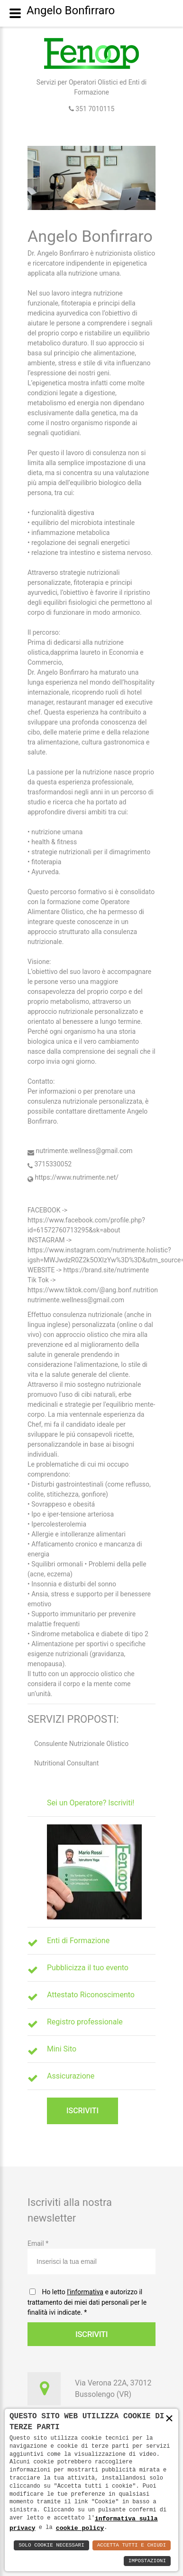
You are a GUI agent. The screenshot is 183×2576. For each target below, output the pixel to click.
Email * (91, 2257)
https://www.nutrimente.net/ (73, 1177)
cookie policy (80, 2528)
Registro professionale (85, 2021)
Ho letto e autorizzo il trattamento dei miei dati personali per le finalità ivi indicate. (86, 2302)
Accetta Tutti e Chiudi (131, 2545)
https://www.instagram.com (68, 1250)
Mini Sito (61, 2048)
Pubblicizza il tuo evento (87, 1967)
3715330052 (49, 1164)
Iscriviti (82, 2110)
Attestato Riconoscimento (91, 1994)
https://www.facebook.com (67, 1220)
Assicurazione (70, 2075)
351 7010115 (94, 109)
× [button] (169, 2419)
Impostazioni (147, 2561)
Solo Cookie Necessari (51, 2545)
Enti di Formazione (78, 1940)
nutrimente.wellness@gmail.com (80, 1150)
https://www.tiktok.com (62, 1290)
